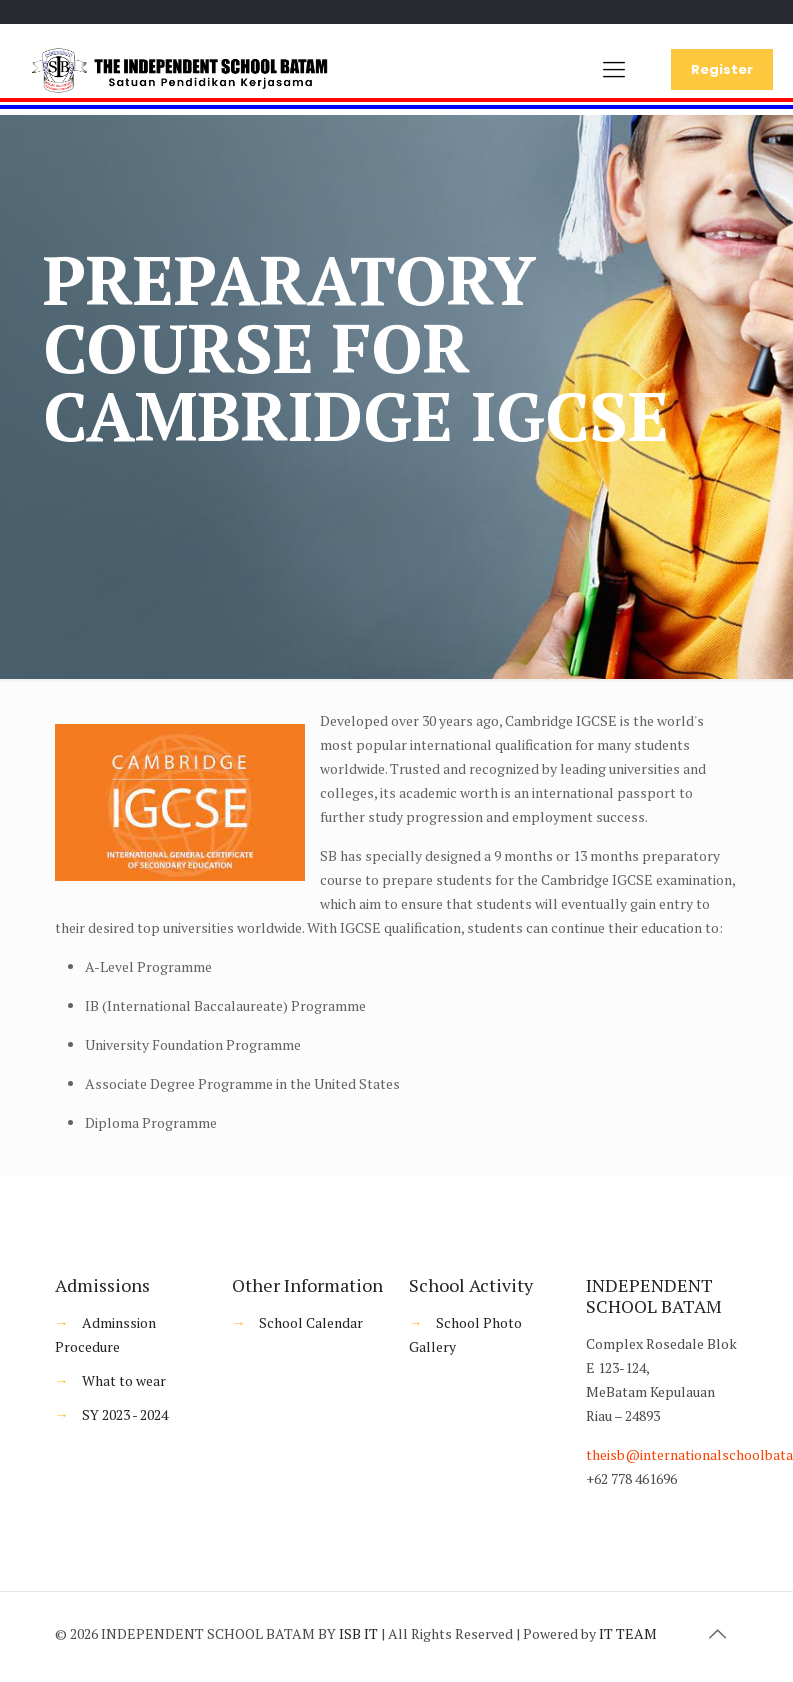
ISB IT (358, 1633)
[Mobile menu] (614, 69)
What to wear (124, 1380)
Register (722, 69)
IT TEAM (628, 1633)
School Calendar (311, 1322)
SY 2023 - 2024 (125, 1414)
